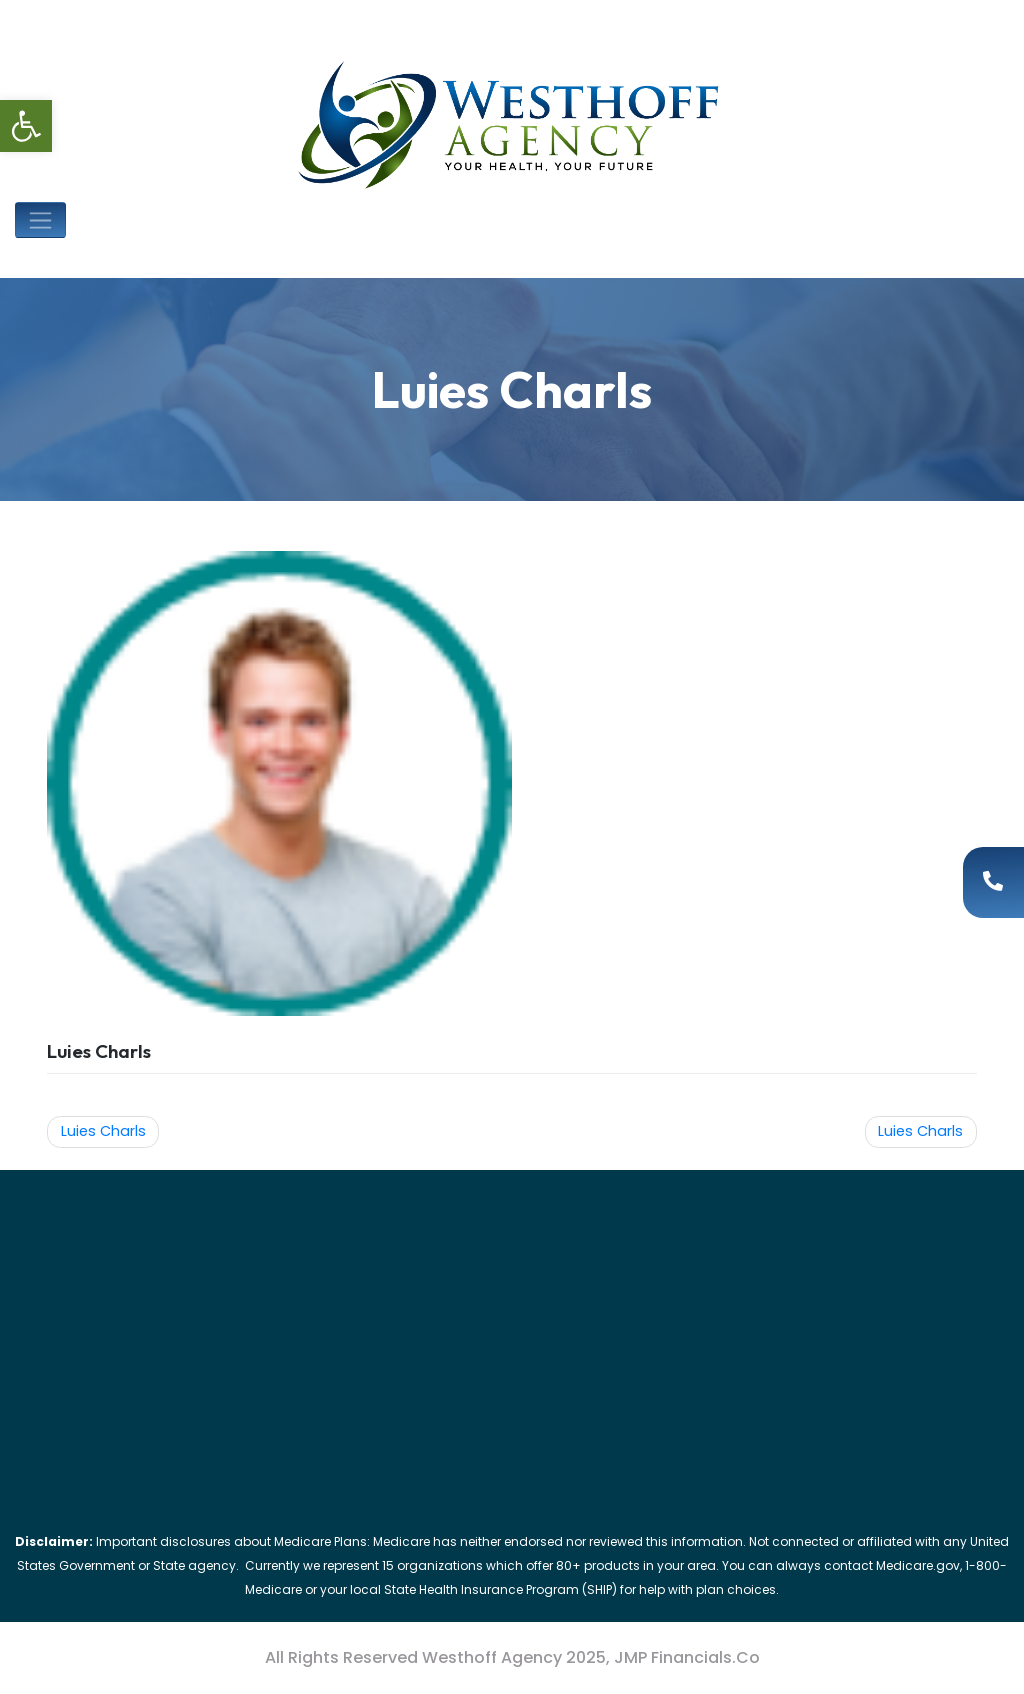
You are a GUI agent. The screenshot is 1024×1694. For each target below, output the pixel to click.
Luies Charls (103, 1131)
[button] (26, 126)
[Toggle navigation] (40, 220)
